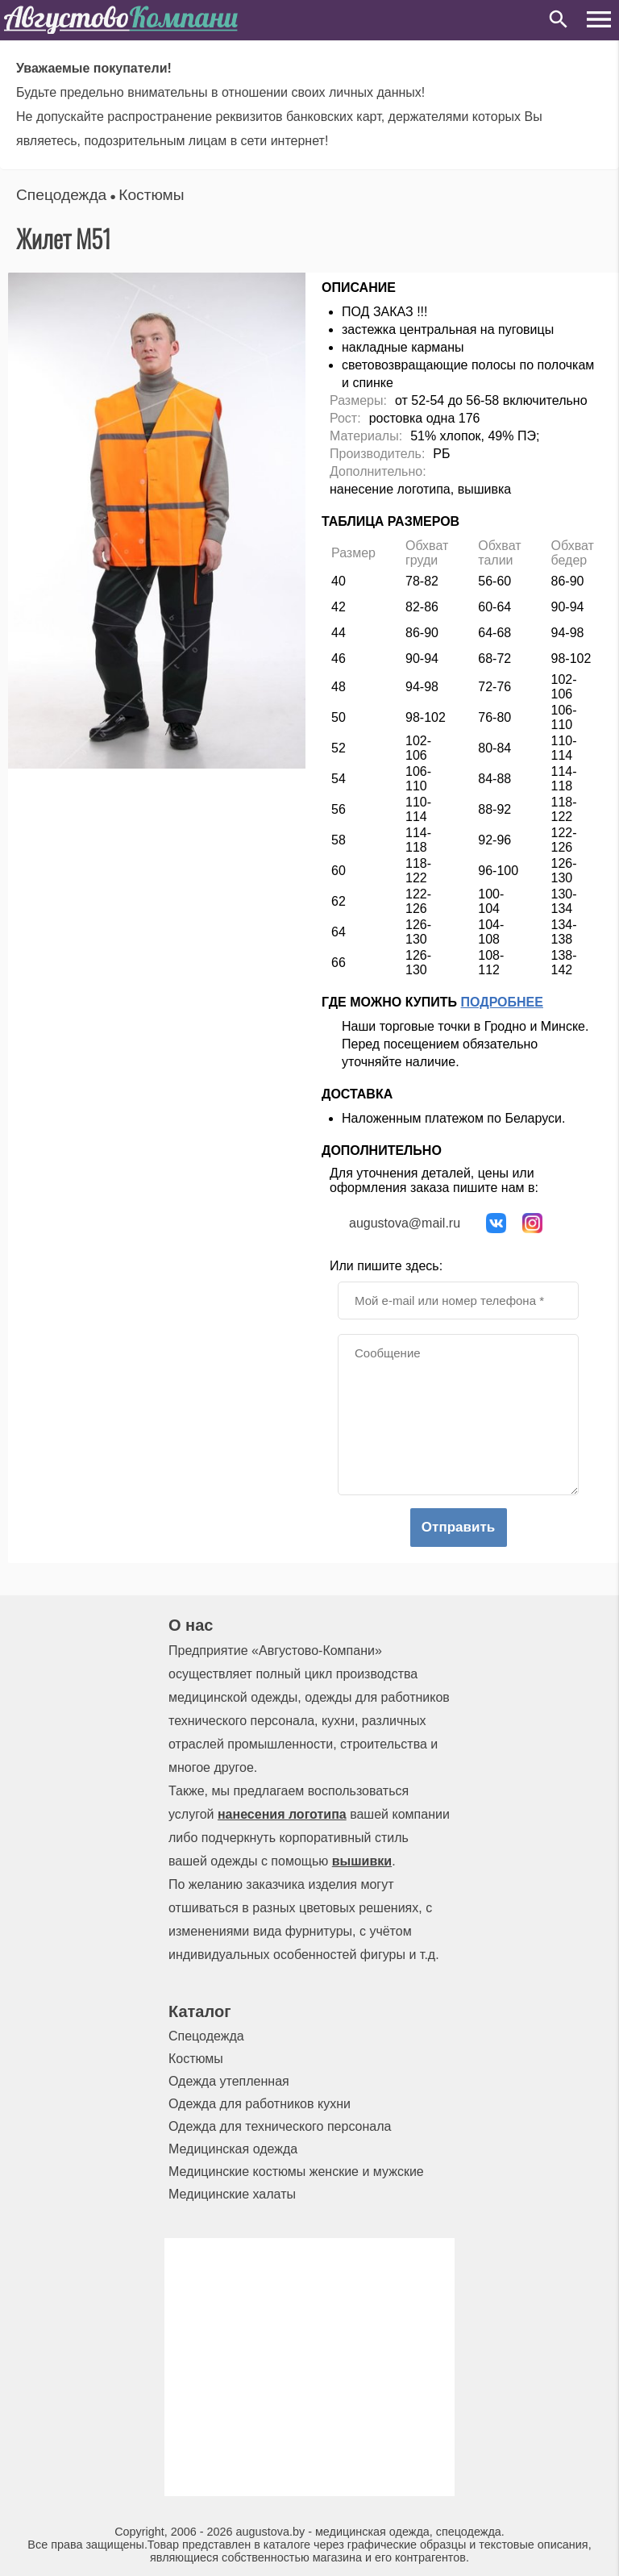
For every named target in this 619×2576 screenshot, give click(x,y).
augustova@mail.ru (404, 1223)
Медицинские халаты (232, 2194)
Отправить (458, 1527)
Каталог (199, 2011)
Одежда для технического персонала (279, 2126)
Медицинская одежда (232, 2149)
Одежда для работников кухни (259, 2104)
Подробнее (502, 1002)
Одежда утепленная (228, 2081)
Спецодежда (61, 194)
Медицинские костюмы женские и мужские (296, 2171)
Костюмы (151, 194)
